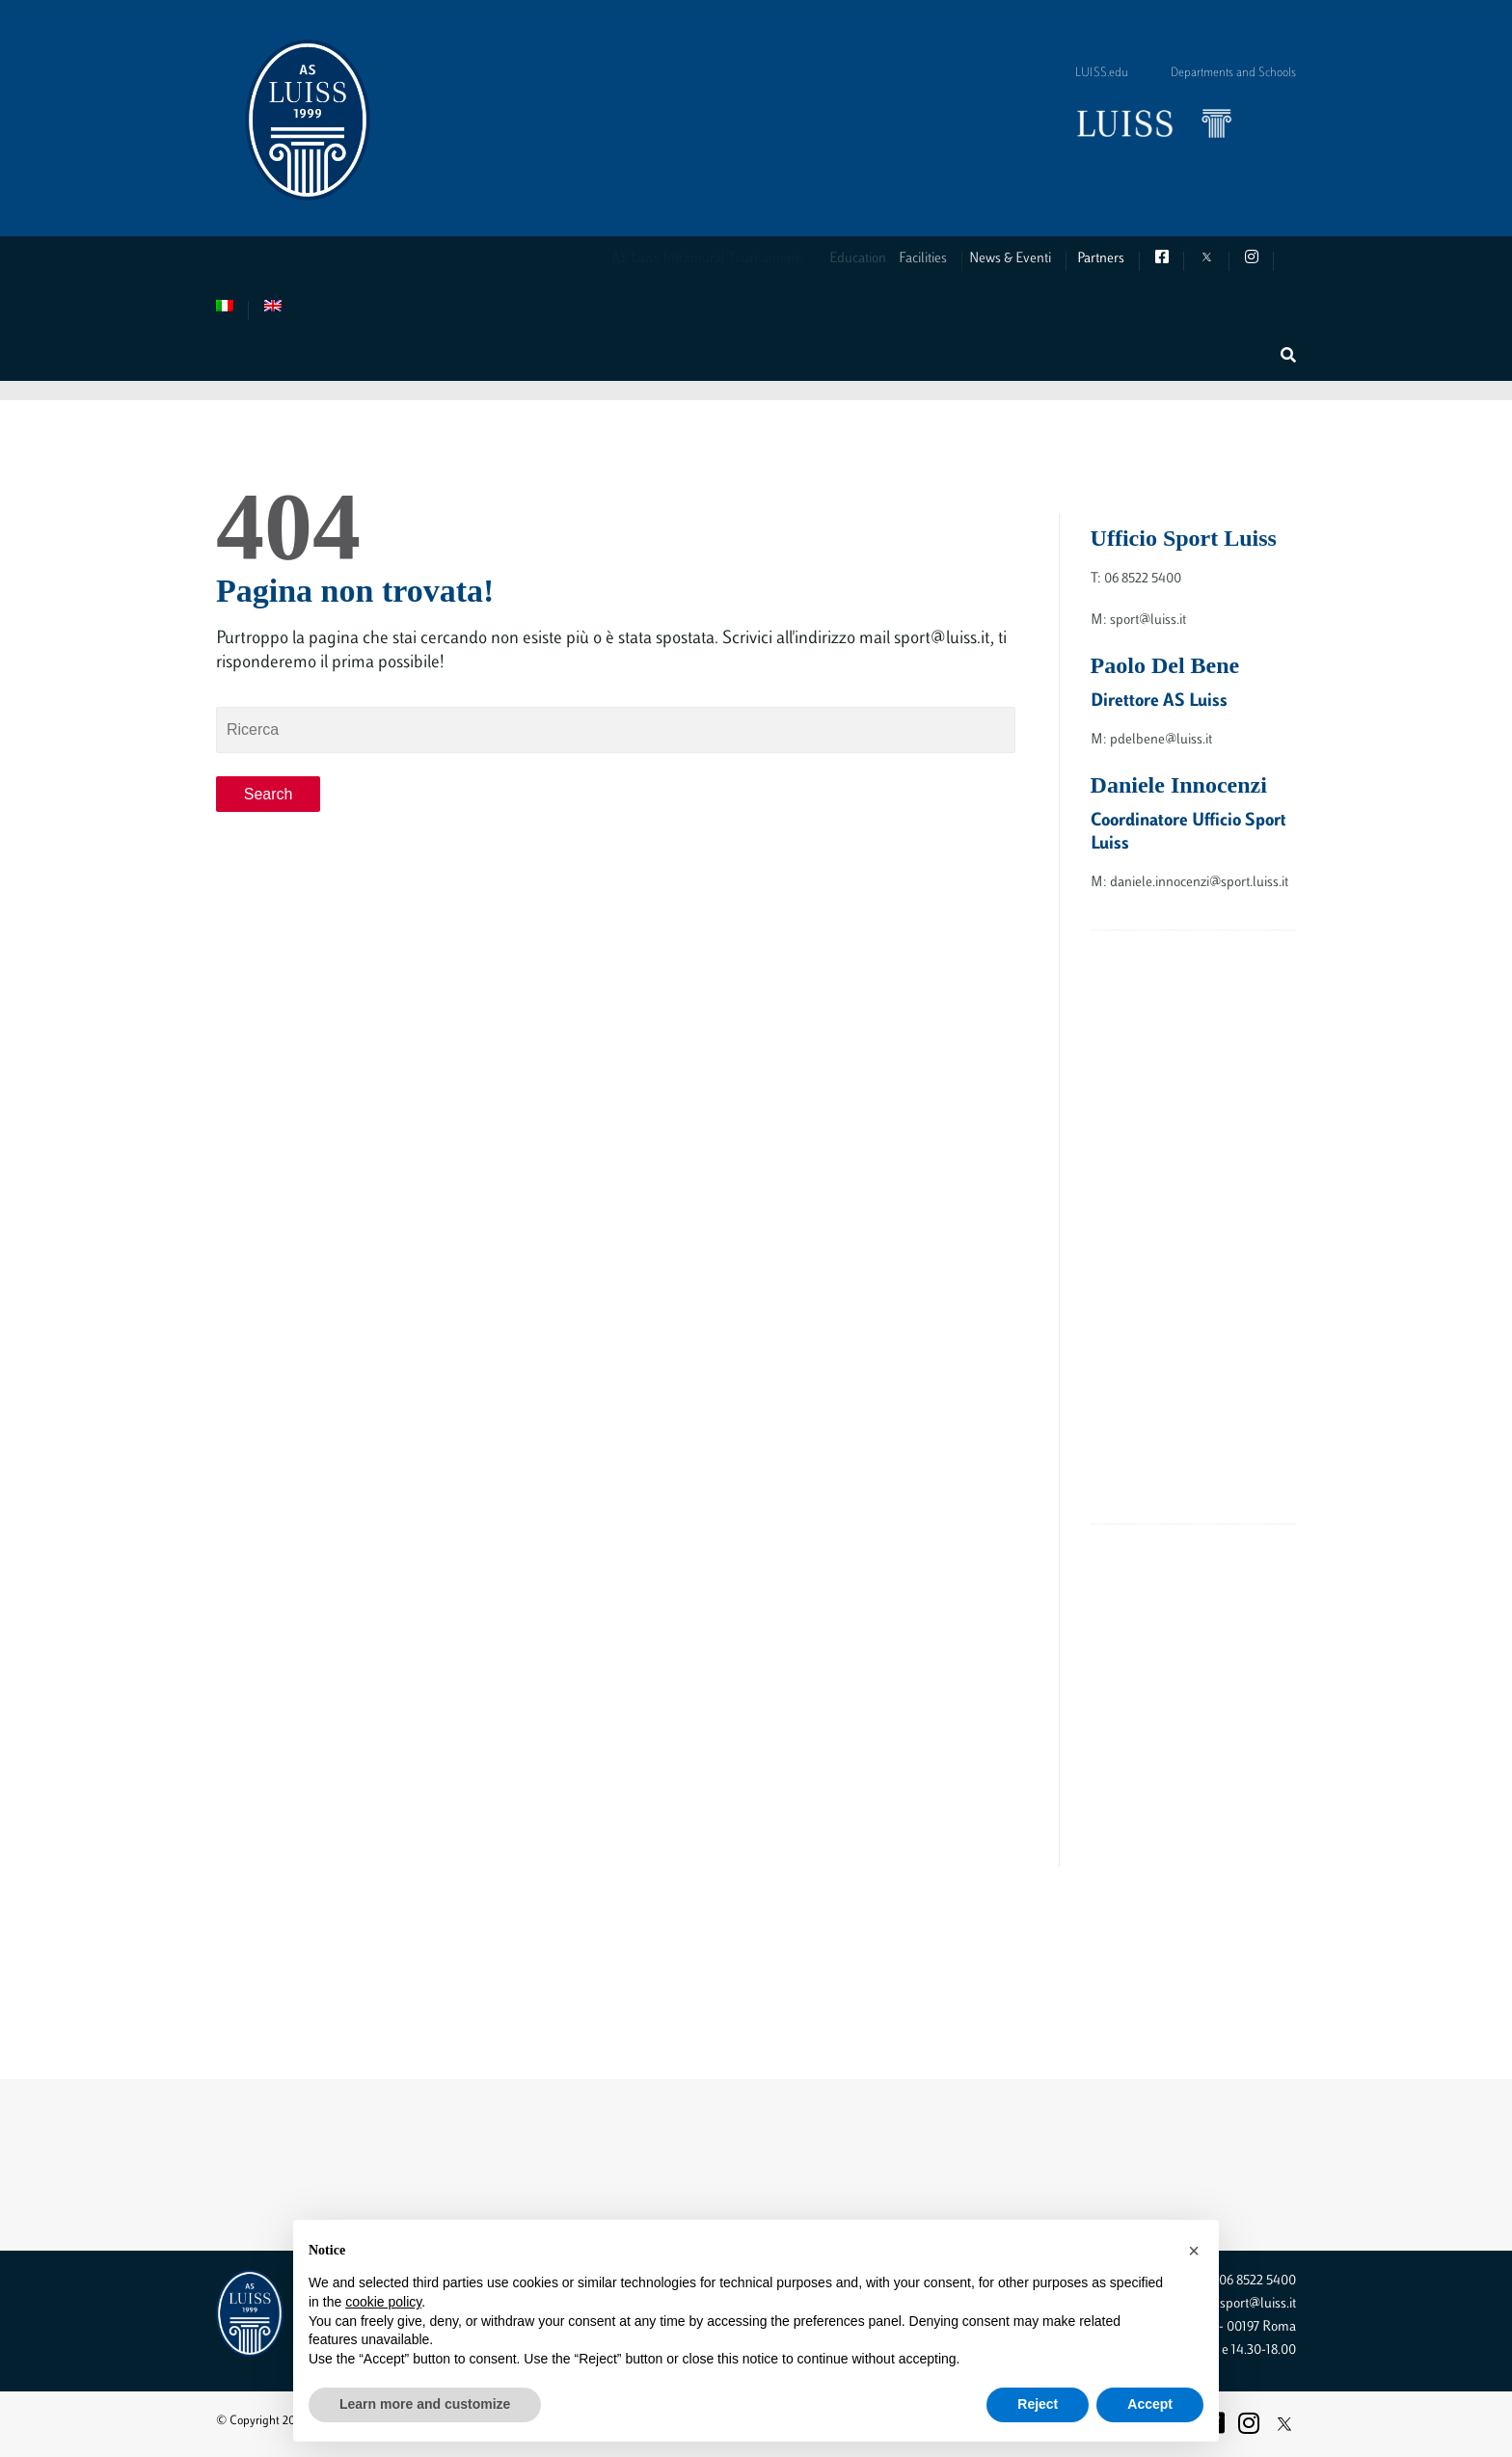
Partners (1106, 259)
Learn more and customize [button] (424, 2404)
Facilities (943, 259)
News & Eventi (1029, 259)
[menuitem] (232, 310)
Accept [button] (1150, 2404)
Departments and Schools (1233, 73)
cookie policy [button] (383, 2301)
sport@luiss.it (1258, 2304)
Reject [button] (1037, 2404)
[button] (1193, 2250)
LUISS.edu (1101, 73)
